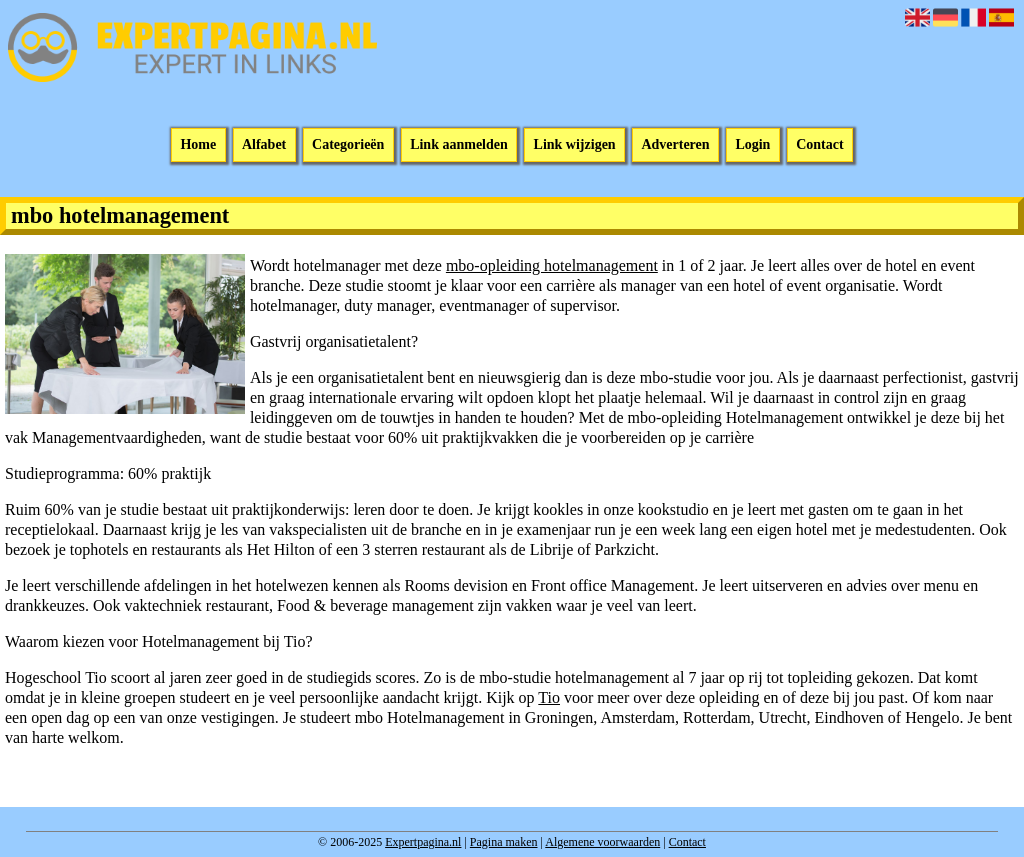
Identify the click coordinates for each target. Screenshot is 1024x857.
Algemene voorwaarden (602, 842)
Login (752, 145)
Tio (549, 697)
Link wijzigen (575, 145)
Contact (819, 145)
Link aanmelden (459, 145)
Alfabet (264, 145)
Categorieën (348, 145)
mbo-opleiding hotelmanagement (552, 265)
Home (198, 145)
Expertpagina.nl (423, 842)
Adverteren (675, 145)
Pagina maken (504, 842)
